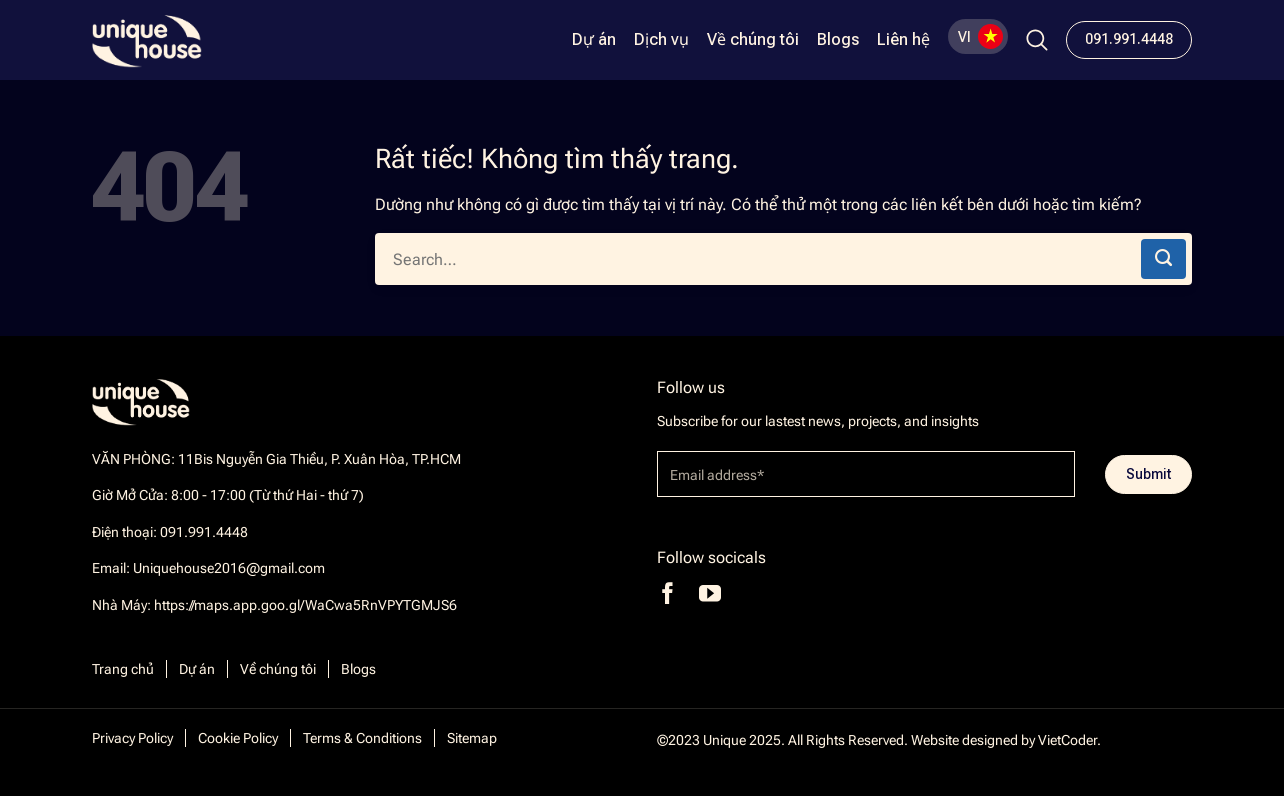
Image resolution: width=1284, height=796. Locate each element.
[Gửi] (1163, 259)
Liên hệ (903, 40)
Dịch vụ (661, 40)
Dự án (594, 40)
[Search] (1037, 40)
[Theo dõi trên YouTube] (710, 593)
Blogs (838, 40)
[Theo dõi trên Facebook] (668, 593)
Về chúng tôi (753, 40)
